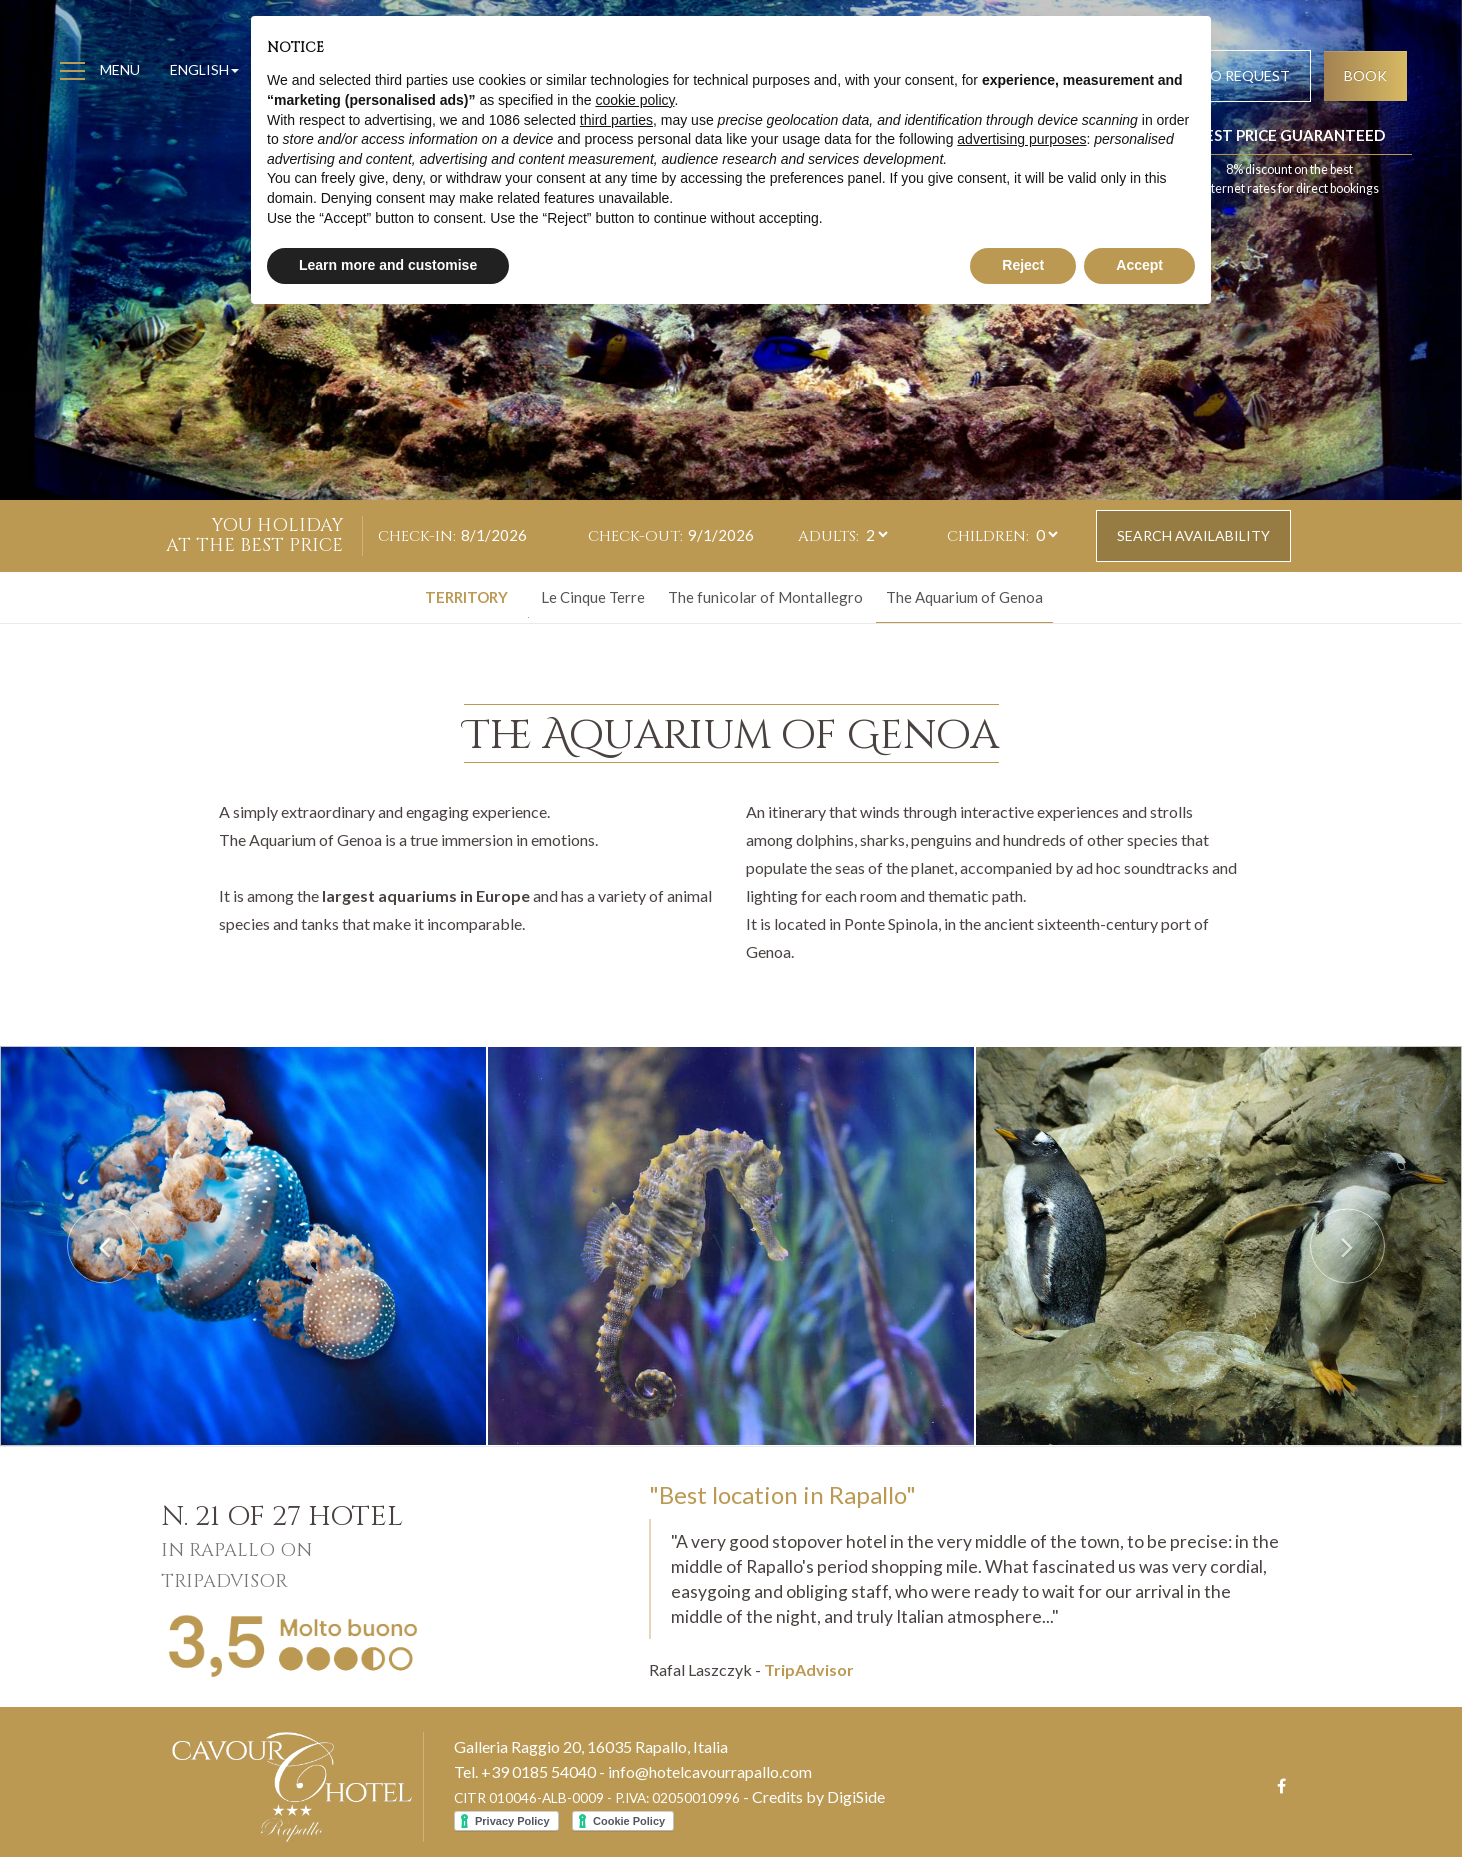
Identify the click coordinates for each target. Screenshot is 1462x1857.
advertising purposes (1021, 139)
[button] (109, 1246)
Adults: (828, 536)
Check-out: (635, 536)
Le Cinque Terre (593, 597)
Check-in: (417, 536)
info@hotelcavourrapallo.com (710, 1771)
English (204, 69)
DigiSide (856, 1796)
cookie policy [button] (634, 100)
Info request (1239, 75)
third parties (616, 120)
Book (1365, 75)
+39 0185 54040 (538, 1771)
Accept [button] (1139, 265)
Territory (466, 597)
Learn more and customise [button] (388, 265)
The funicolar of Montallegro (765, 597)
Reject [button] (1023, 265)
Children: (988, 536)
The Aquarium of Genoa (964, 597)
